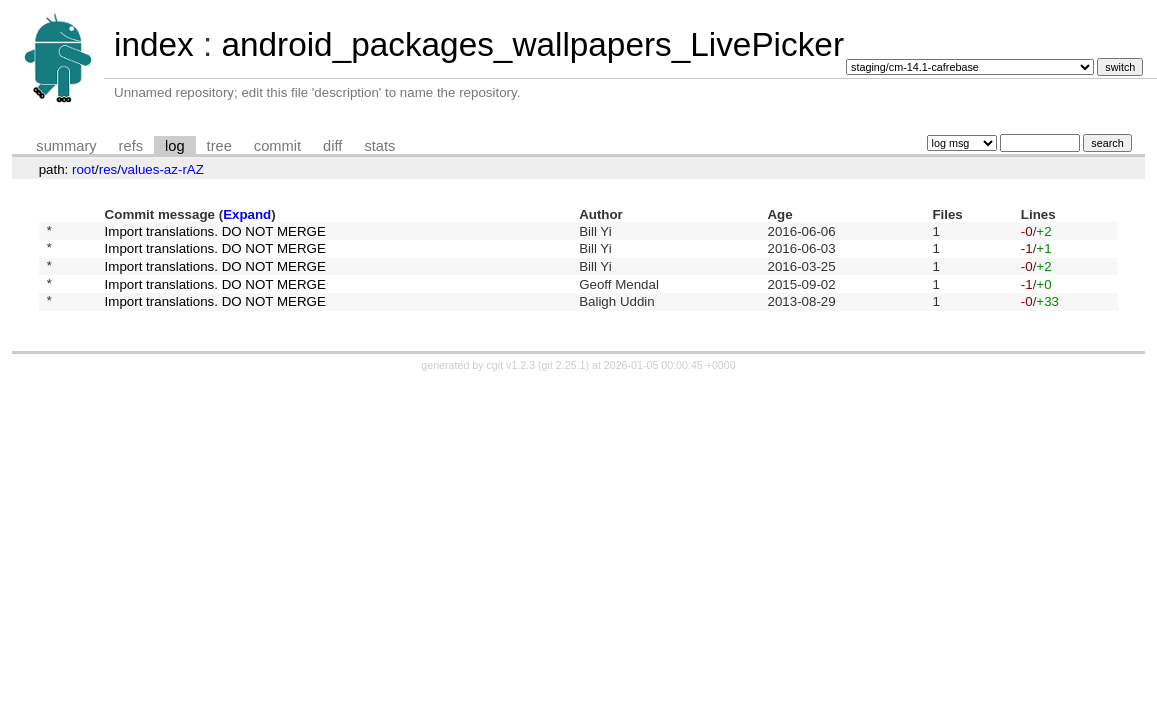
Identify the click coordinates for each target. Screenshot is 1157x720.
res (108, 169)
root (83, 169)
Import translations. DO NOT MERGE (215, 232)
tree (219, 146)
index (154, 44)
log (175, 146)
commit (277, 146)
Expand (247, 214)
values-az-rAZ (162, 169)
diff (332, 146)
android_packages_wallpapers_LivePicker (532, 44)
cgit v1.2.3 (511, 380)
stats (379, 146)
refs (131, 146)
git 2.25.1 (564, 380)
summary (66, 146)
